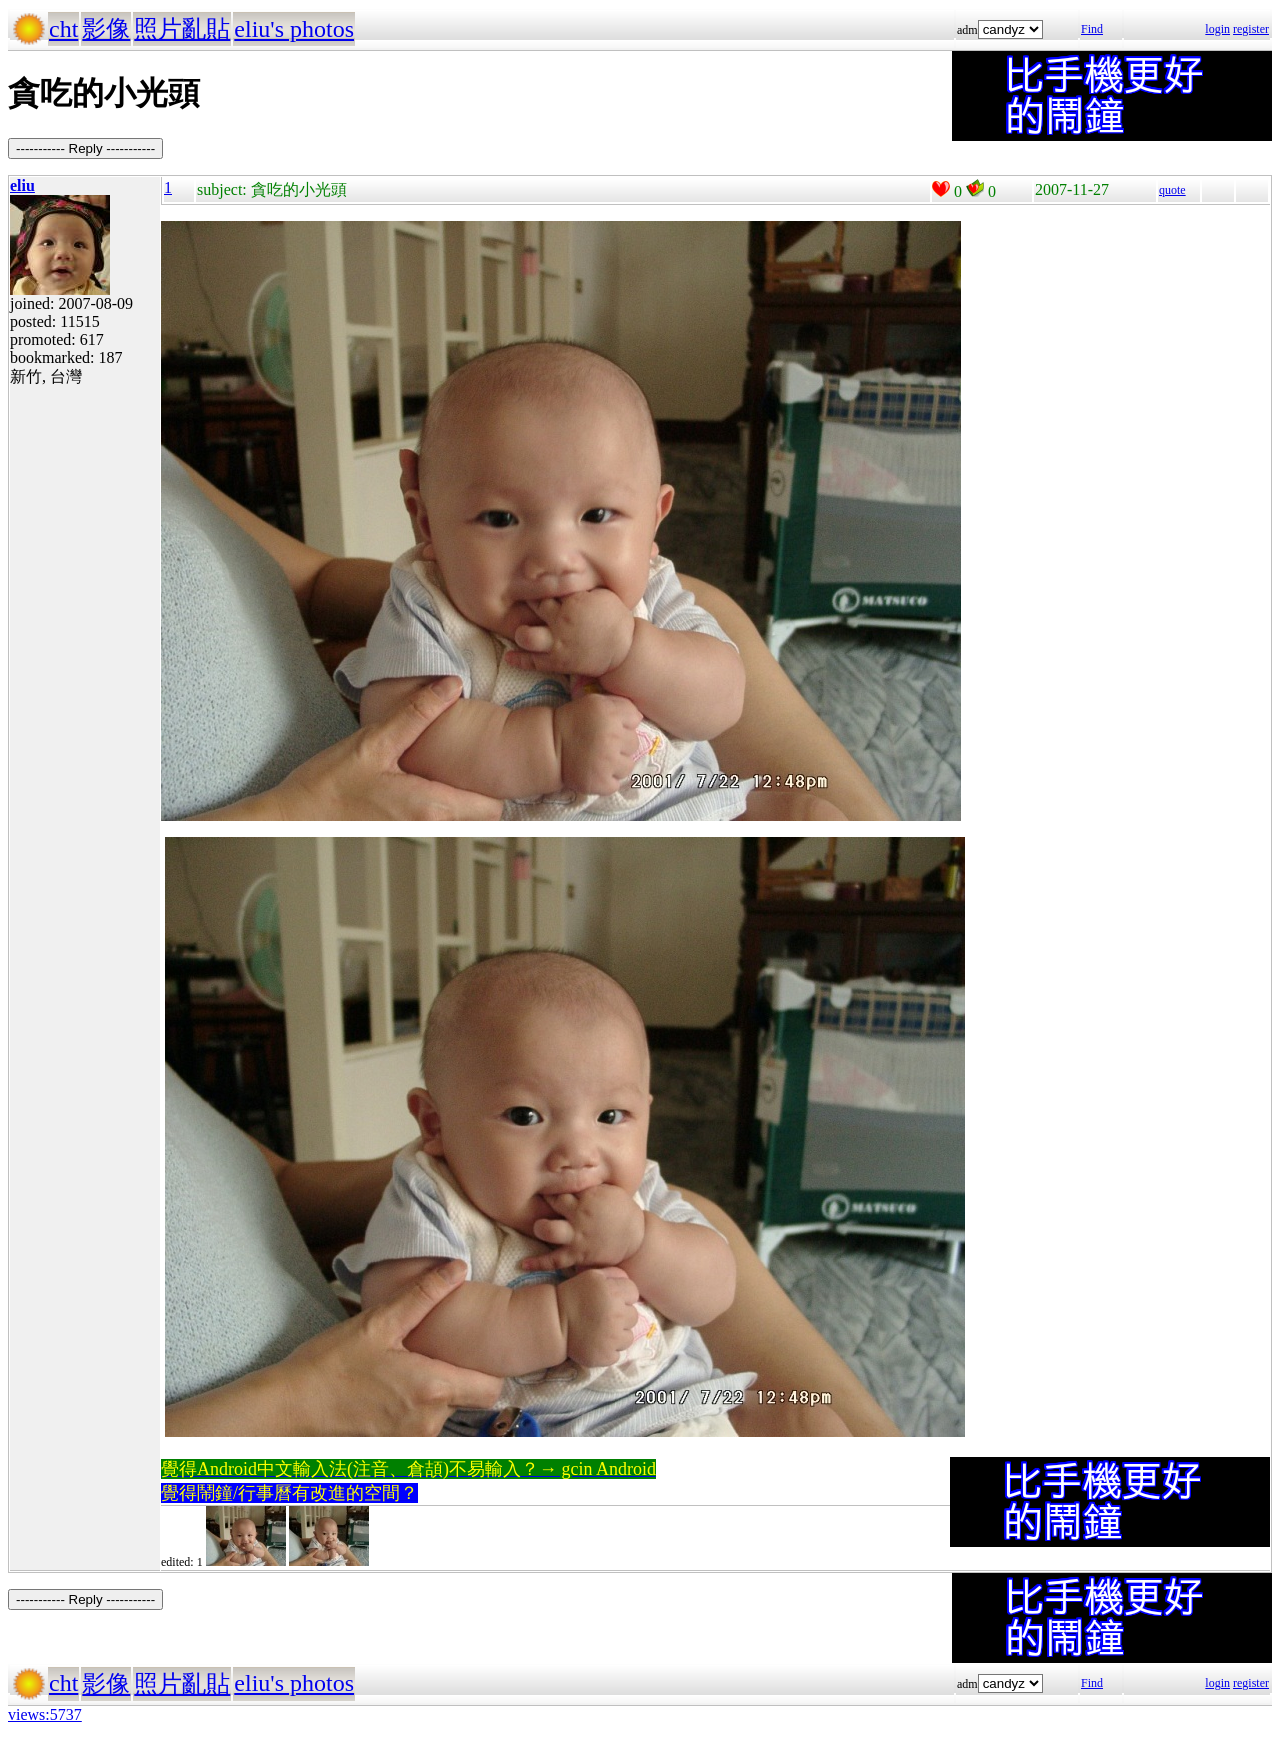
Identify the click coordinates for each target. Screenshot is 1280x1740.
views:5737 (45, 1714)
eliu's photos (294, 29)
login (1217, 29)
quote (1172, 190)
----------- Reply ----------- (85, 148)
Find (1092, 29)
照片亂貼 (182, 29)
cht (63, 29)
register (1251, 29)
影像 (106, 29)
